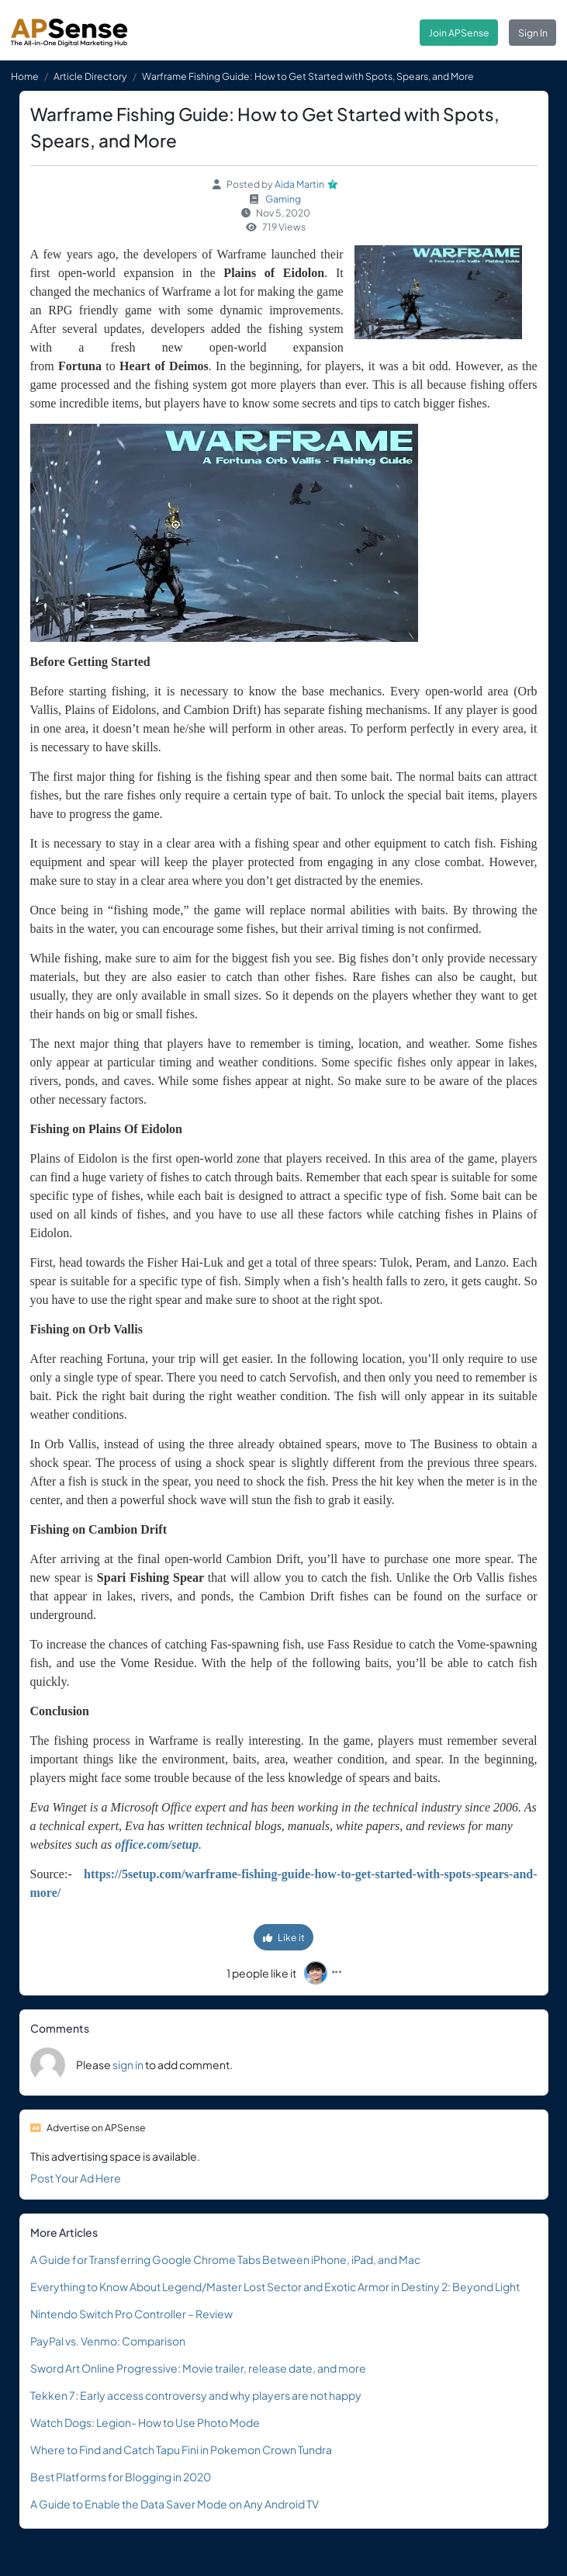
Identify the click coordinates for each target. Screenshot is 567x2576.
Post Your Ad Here (75, 2178)
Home (25, 76)
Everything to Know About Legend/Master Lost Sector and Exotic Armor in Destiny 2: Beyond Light (275, 2286)
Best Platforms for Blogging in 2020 (120, 2477)
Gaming (283, 198)
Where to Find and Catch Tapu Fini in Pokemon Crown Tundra (181, 2449)
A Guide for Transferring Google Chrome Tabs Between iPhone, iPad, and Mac (225, 2259)
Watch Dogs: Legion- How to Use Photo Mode (145, 2422)
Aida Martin (299, 184)
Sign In (533, 32)
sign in (127, 2065)
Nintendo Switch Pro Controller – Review (131, 2314)
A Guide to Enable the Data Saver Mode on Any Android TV (174, 2504)
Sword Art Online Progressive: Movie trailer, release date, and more (198, 2368)
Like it (284, 1937)
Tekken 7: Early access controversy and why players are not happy (195, 2395)
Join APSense (459, 32)
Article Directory (90, 76)
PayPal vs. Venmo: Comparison (107, 2341)
